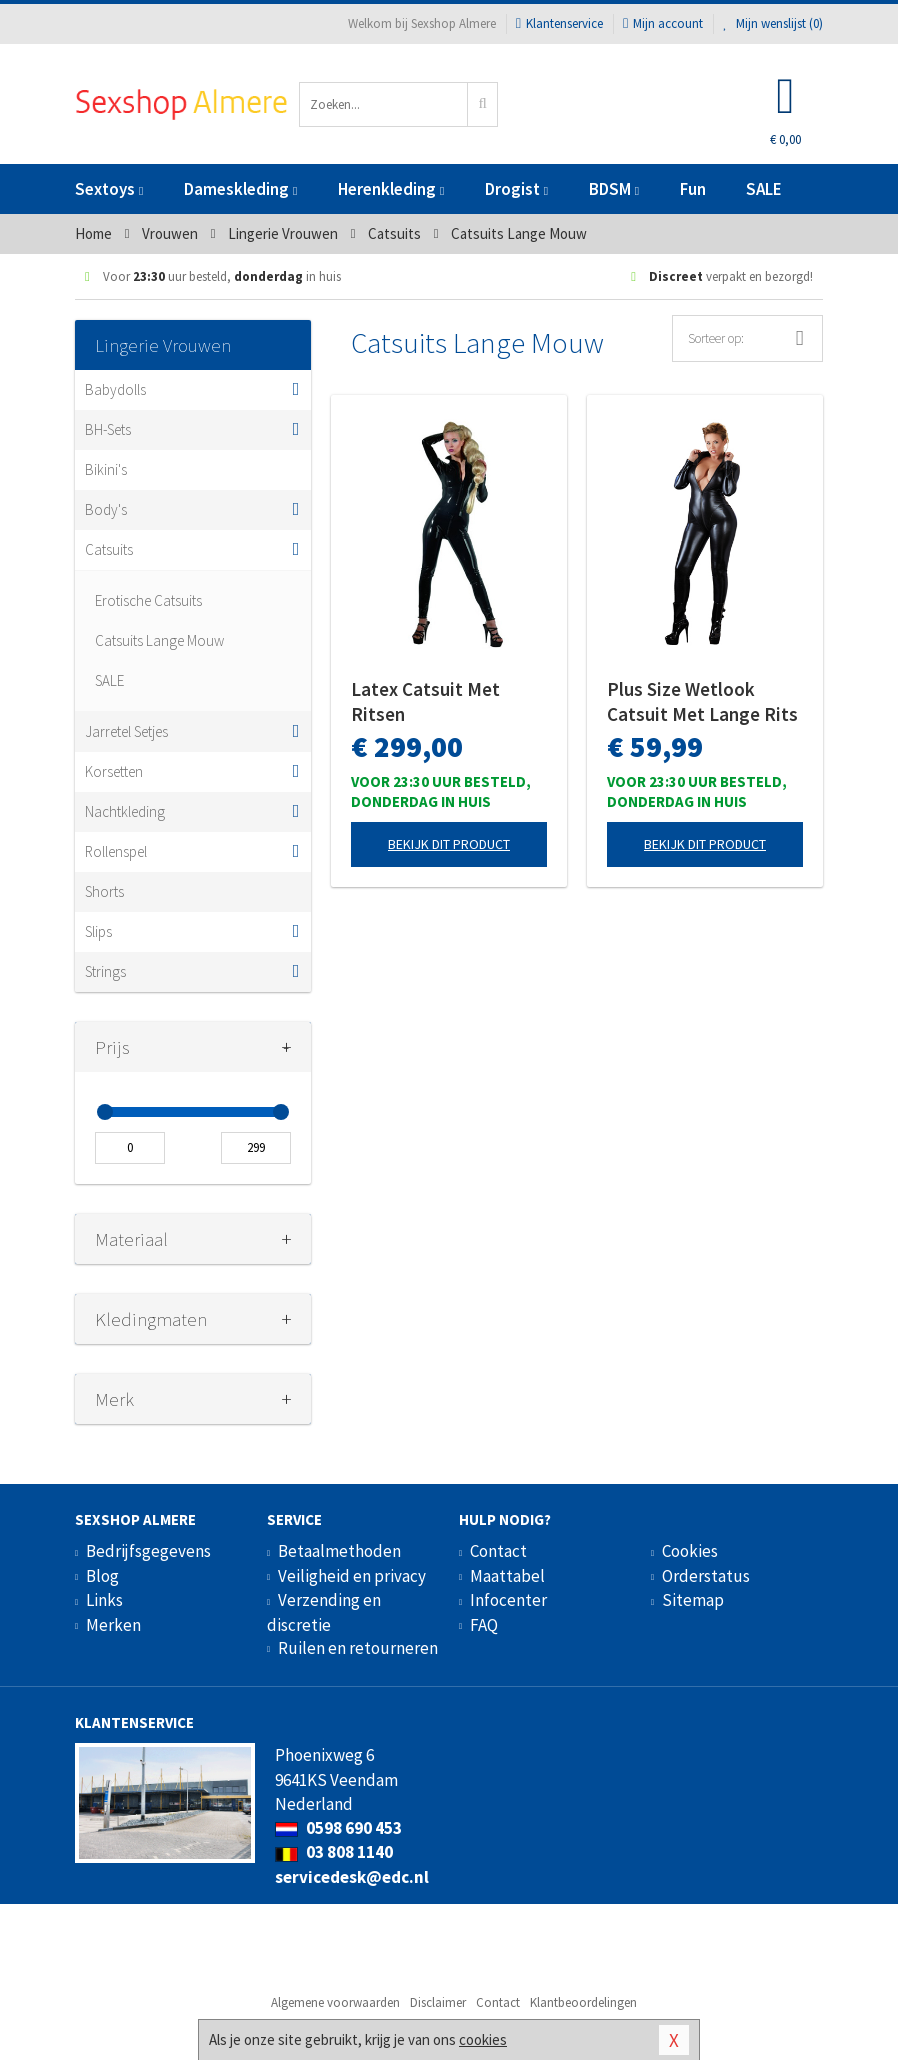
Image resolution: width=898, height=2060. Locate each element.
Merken (113, 1625)
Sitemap (693, 1600)
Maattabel (507, 1576)
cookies (483, 2039)
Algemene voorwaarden (335, 2002)
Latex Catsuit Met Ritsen (425, 701)
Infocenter (508, 1600)
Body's (106, 509)
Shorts (104, 891)
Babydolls (115, 389)
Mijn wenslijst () (773, 23)
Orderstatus (706, 1576)
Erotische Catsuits (148, 600)
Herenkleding (391, 189)
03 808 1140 (334, 1852)
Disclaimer (438, 2002)
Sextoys (109, 189)
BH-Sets (108, 429)
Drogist (516, 189)
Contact (498, 1551)
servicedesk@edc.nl (352, 1877)
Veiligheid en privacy (352, 1576)
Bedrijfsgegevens (148, 1551)
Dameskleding (240, 189)
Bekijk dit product (449, 844)
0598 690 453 (338, 1828)
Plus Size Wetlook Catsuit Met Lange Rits (702, 701)
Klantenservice (559, 23)
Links (104, 1600)
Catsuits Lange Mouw (159, 640)
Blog (102, 1576)
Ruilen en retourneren (358, 1648)
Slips (98, 931)
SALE (764, 189)
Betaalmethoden (339, 1551)
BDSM (614, 189)
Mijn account (663, 23)
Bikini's (106, 469)
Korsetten (114, 771)
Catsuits (109, 549)
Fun (693, 189)
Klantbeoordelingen (583, 2002)
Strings (105, 971)
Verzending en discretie (324, 1612)
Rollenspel (116, 851)
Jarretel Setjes (126, 731)
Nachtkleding (125, 811)
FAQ (484, 1625)
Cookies (690, 1551)
